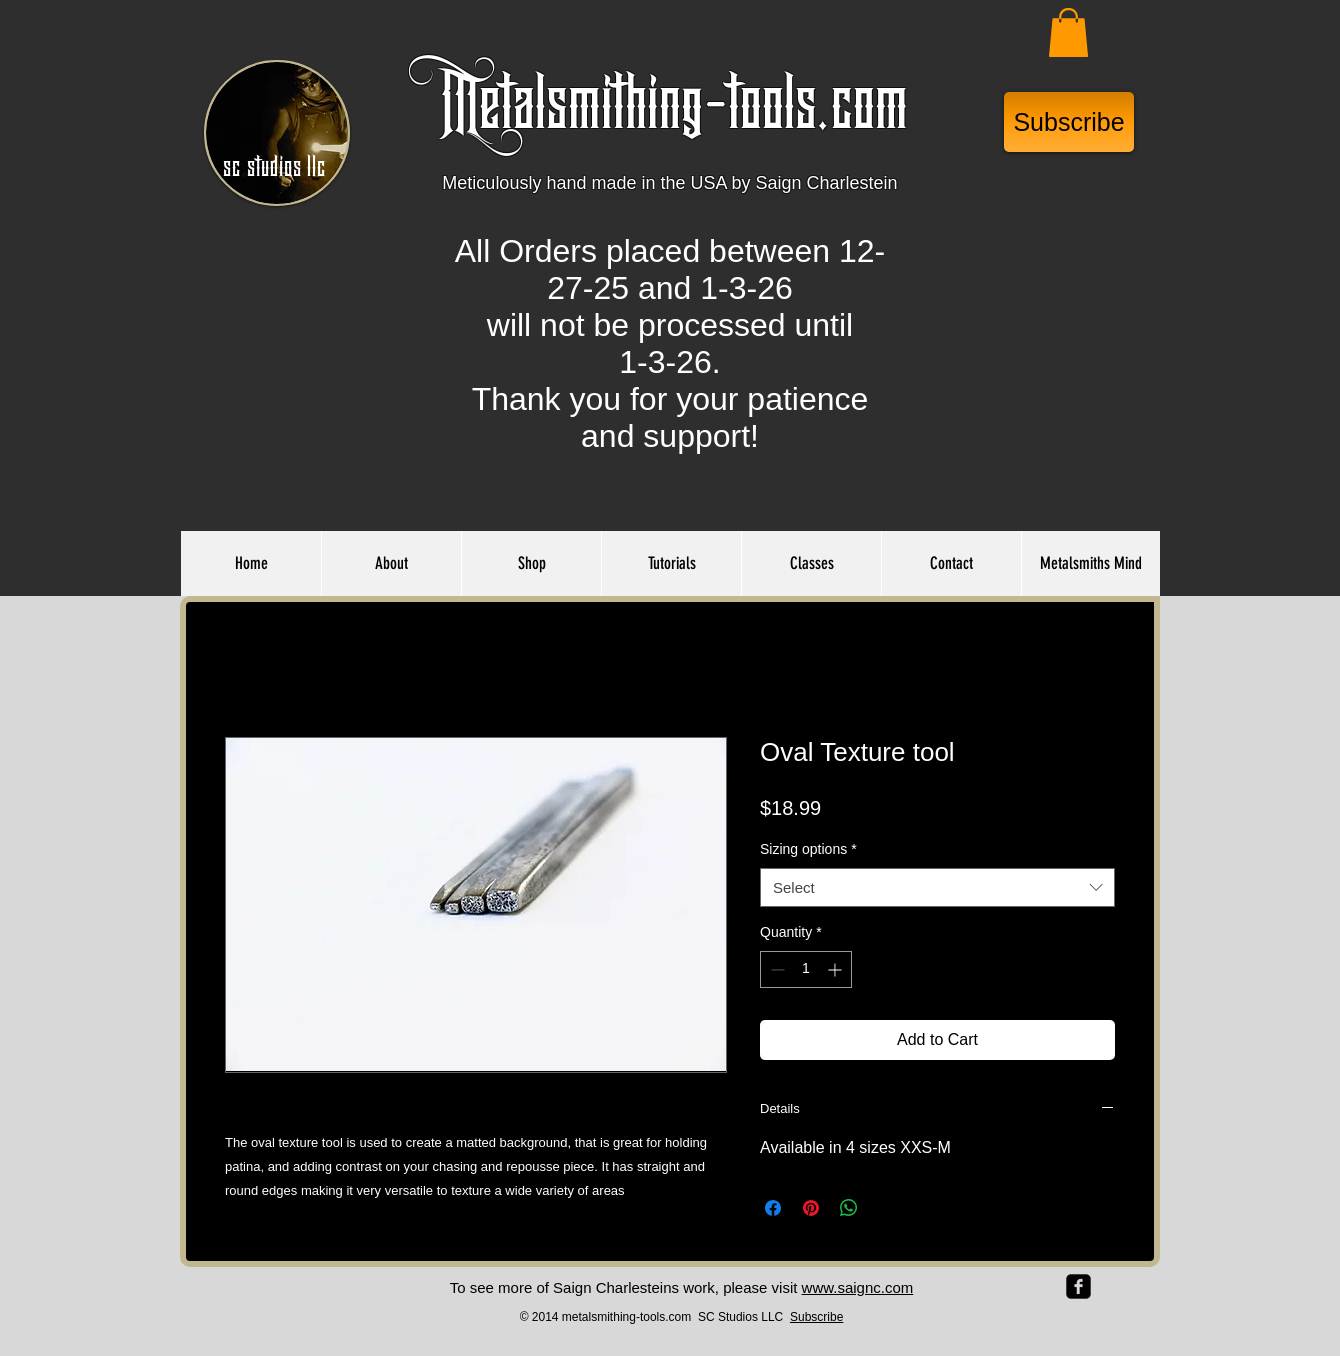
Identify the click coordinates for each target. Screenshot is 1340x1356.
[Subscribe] (1069, 122)
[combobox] (937, 887)
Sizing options (808, 849)
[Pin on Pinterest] (811, 1208)
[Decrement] (775, 969)
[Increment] (836, 969)
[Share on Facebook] (773, 1208)
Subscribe (816, 1317)
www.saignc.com (858, 1287)
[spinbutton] (806, 969)
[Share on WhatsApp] (849, 1208)
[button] (1068, 32)
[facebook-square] (1078, 1286)
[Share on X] (887, 1208)
